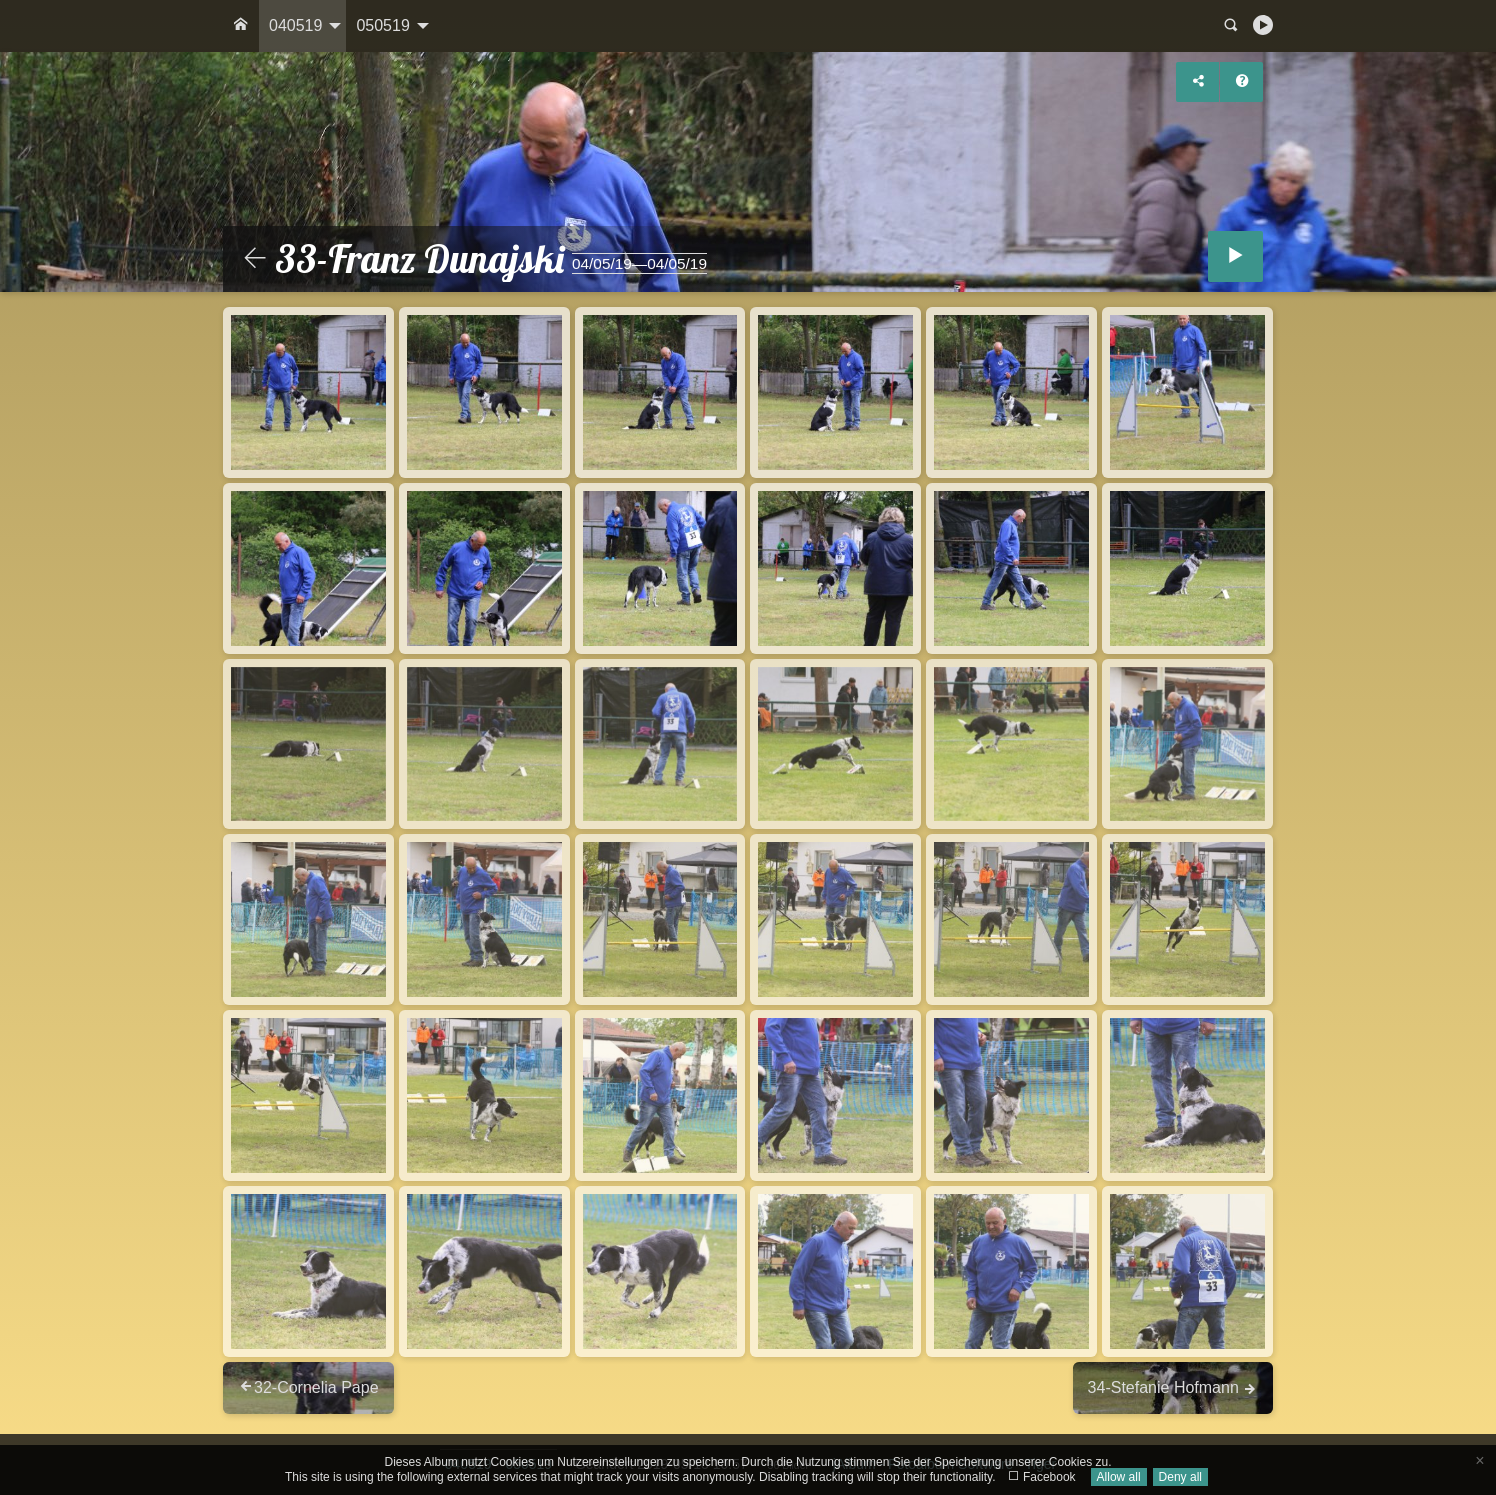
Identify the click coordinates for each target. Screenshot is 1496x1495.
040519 (295, 25)
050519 (382, 25)
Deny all (1180, 1477)
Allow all (1119, 1477)
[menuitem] (241, 26)
